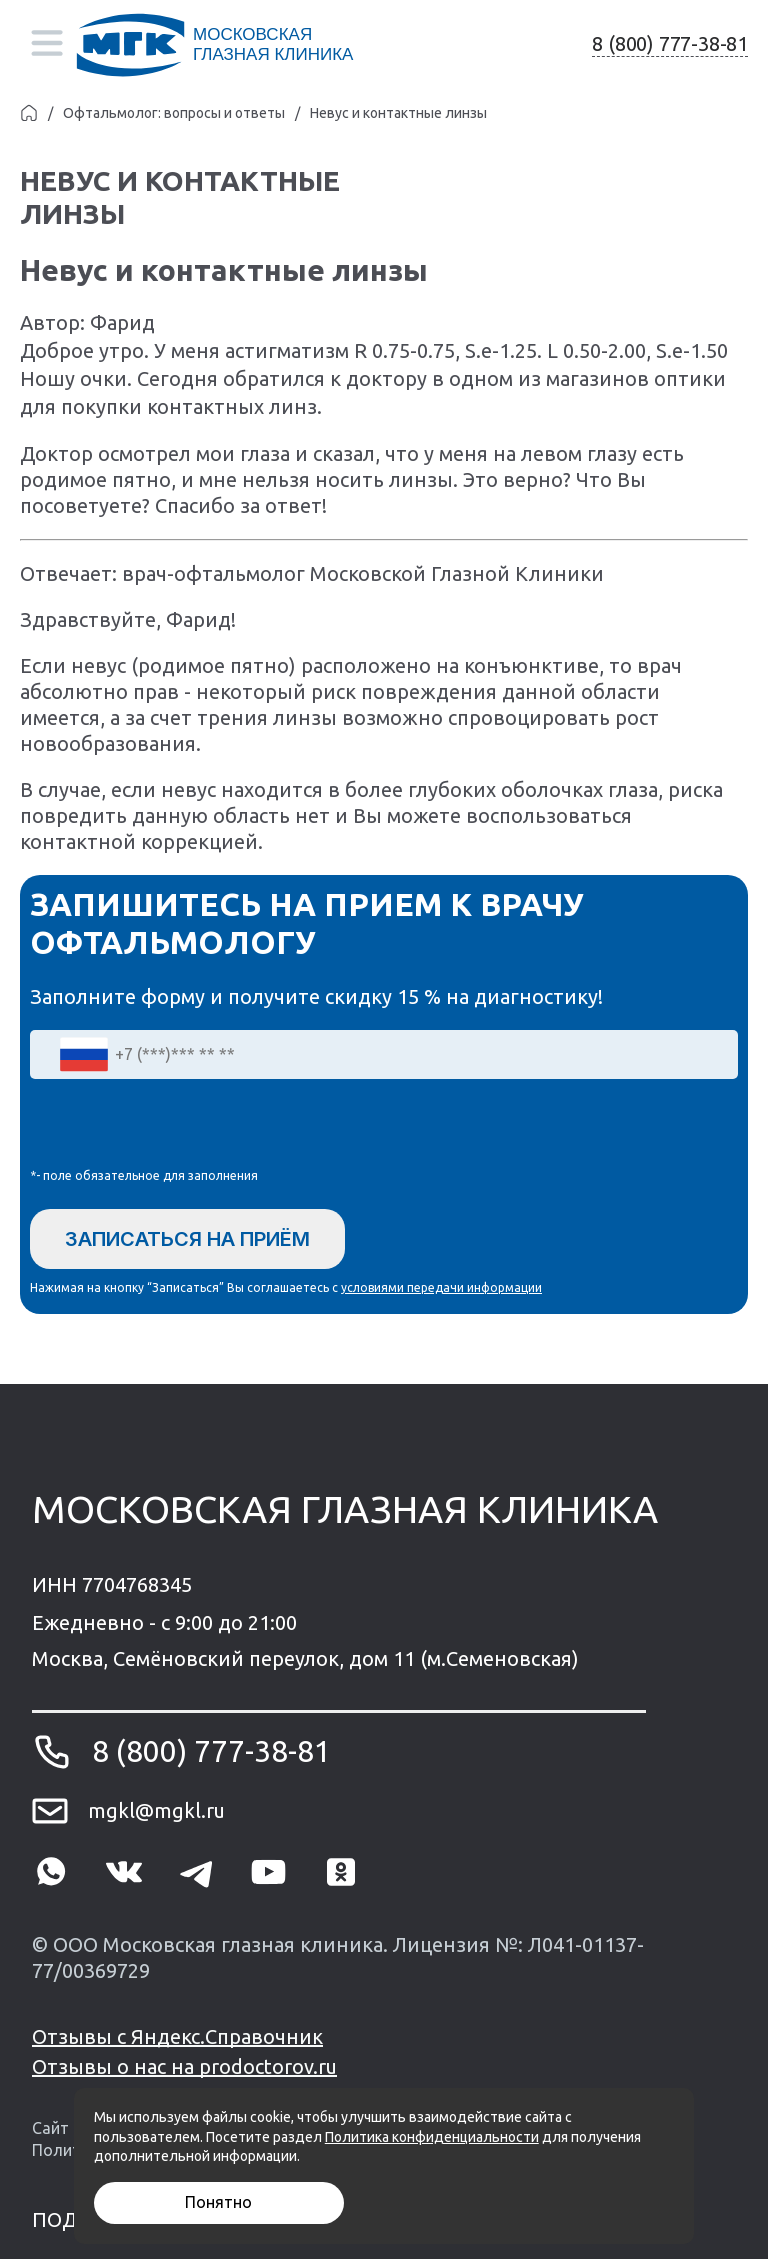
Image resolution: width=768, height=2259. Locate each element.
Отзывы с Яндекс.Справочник (177, 2036)
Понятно (218, 2202)
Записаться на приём (187, 1239)
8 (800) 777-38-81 (670, 43)
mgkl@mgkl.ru (156, 1810)
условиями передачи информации (441, 1287)
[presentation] (182, 1128)
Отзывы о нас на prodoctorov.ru (184, 2066)
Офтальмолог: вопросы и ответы (174, 113)
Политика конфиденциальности (432, 2137)
